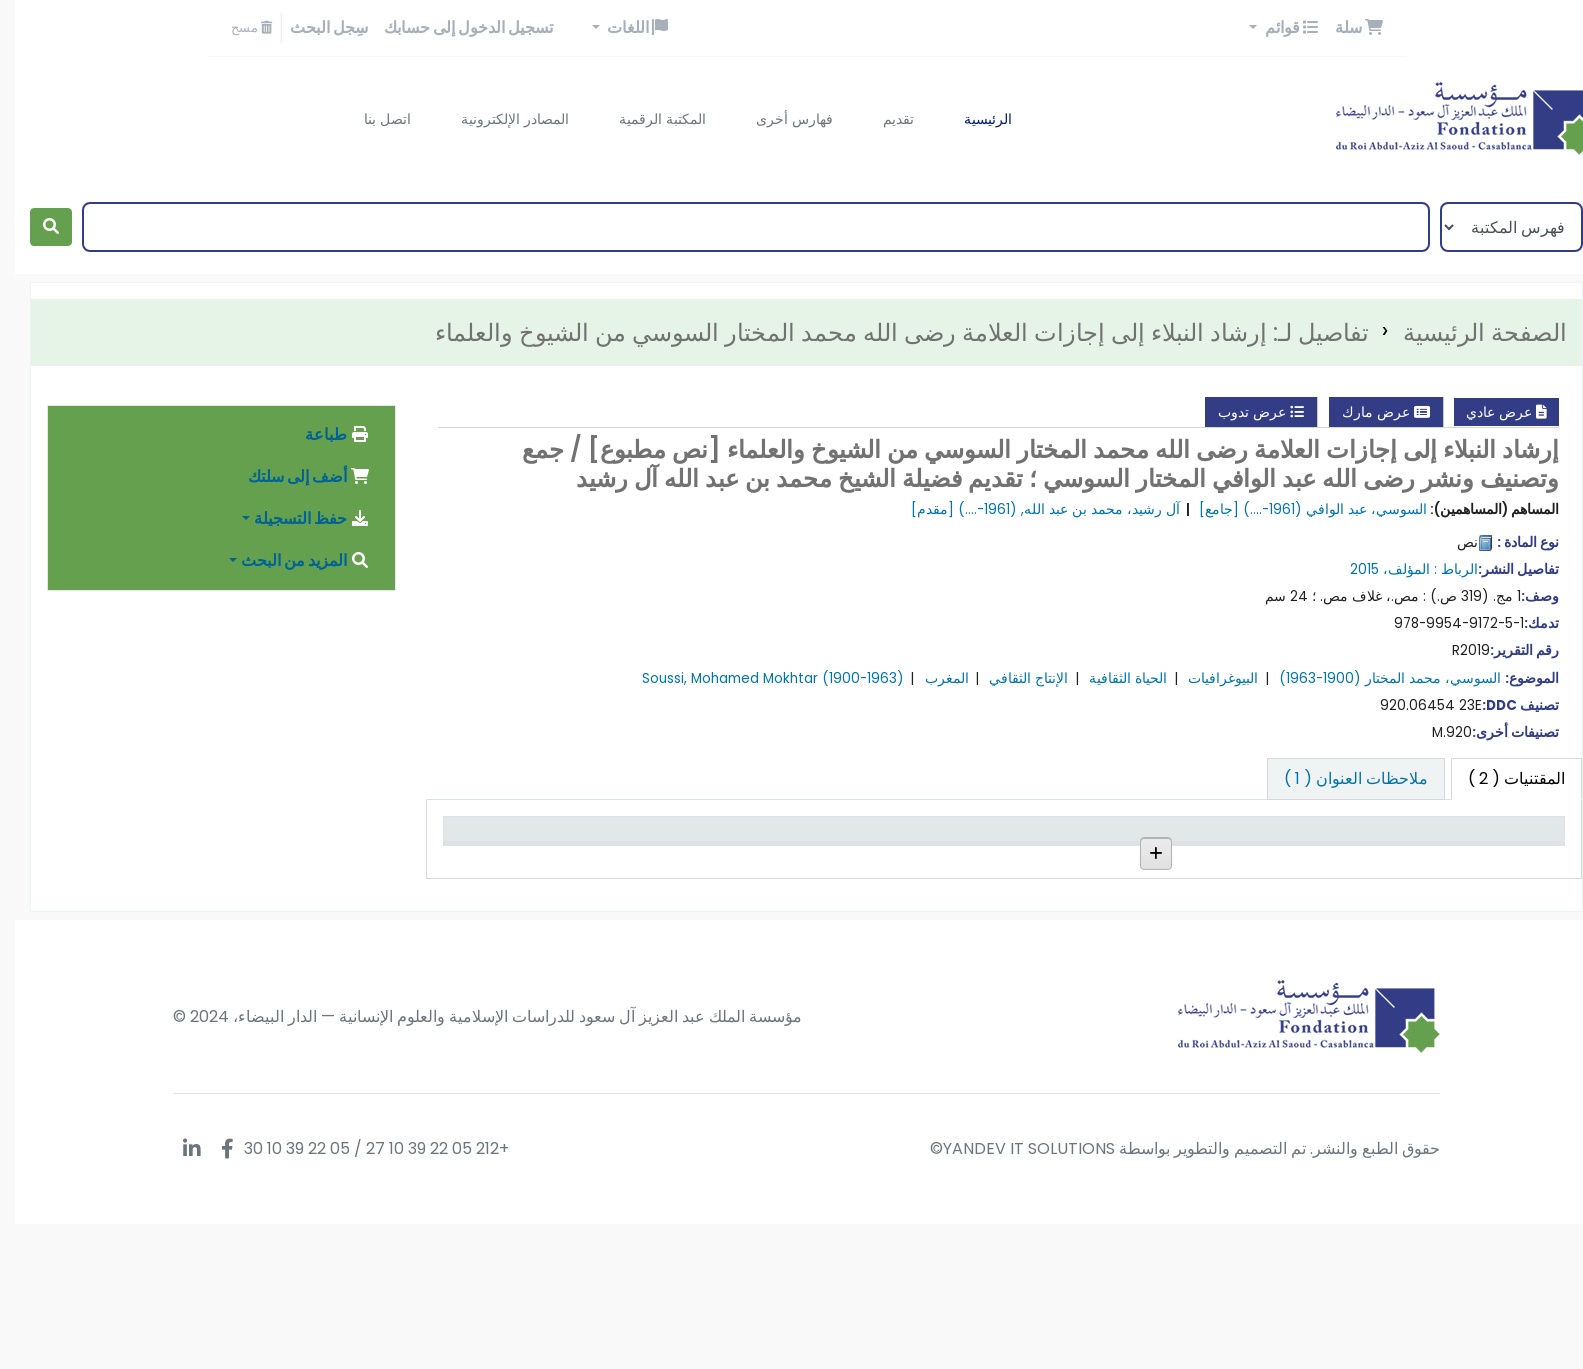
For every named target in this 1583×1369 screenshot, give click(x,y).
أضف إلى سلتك (294, 476)
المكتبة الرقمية (647, 119)
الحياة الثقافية (1113, 678)
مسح (236, 27)
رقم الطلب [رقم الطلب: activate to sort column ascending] (1131, 838)
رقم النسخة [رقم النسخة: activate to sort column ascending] (943, 838)
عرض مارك (1371, 412)
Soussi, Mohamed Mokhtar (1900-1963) (758, 678)
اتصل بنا (372, 119)
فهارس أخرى (779, 119)
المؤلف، (1391, 569)
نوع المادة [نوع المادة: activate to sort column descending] (1509, 838)
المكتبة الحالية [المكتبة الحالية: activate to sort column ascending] (1310, 838)
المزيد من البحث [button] (290, 560)
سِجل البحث (314, 27)
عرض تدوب (1246, 412)
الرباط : (1441, 569)
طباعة (322, 434)
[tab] (1341, 779)
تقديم (883, 119)
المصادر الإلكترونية (500, 119)
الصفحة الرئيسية (1470, 332)
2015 (1349, 569)
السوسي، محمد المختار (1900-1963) (1375, 678)
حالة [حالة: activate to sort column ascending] (777, 838)
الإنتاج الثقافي (1013, 678)
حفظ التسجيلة (297, 518)
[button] (1344, 28)
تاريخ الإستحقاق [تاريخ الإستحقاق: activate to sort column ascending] (558, 838)
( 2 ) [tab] (1501, 778)
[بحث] (36, 227)
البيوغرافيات (1208, 678)
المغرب (932, 678)
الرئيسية (973, 119)
